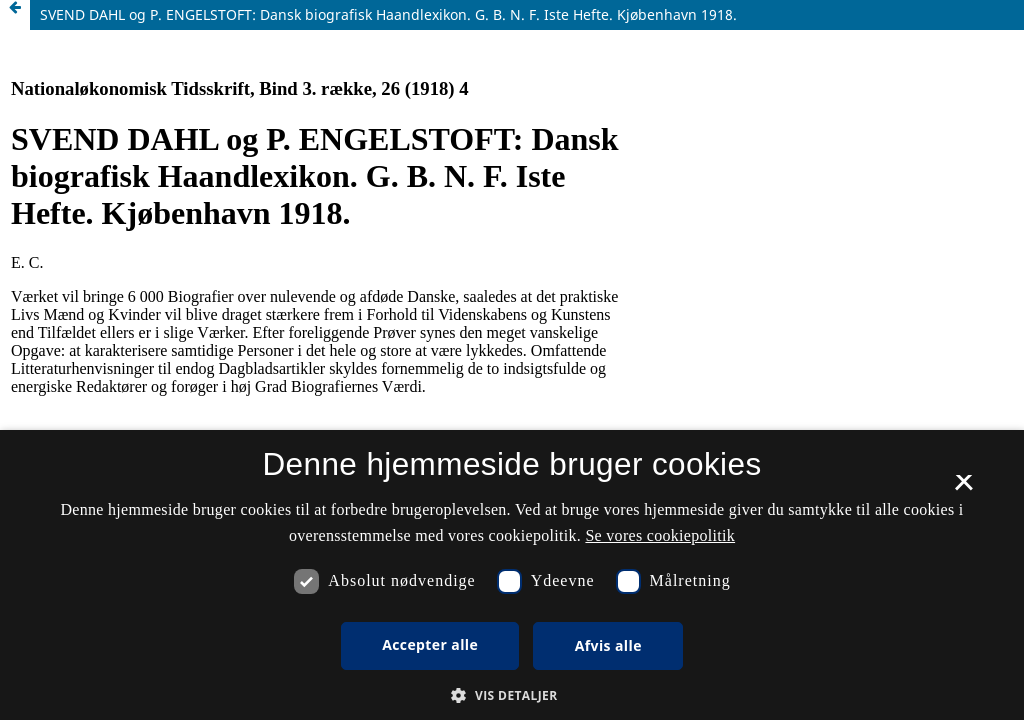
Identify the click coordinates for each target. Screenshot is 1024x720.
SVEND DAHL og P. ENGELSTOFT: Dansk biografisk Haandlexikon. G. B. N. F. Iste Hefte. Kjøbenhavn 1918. (388, 14)
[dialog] (512, 575)
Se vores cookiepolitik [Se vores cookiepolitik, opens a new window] (660, 535)
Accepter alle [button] (430, 644)
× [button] (963, 489)
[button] (511, 695)
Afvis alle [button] (608, 645)
